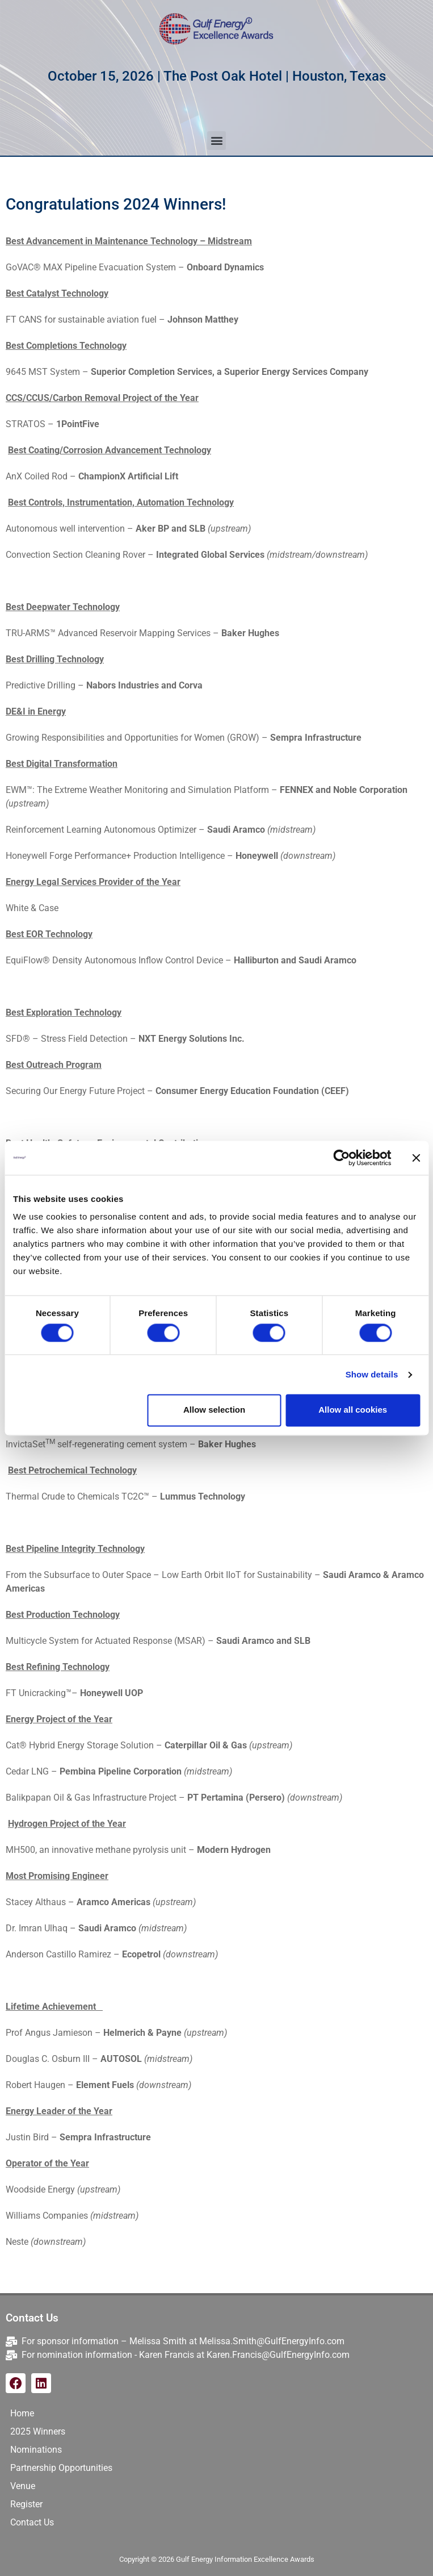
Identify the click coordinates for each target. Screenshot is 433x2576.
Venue (22, 2486)
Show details (372, 1374)
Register (26, 2504)
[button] (216, 140)
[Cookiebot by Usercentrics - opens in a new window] (341, 1157)
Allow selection (214, 1410)
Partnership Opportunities (61, 2467)
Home (22, 2413)
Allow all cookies (352, 1410)
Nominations (36, 2449)
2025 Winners (37, 2431)
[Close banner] (416, 1158)
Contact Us (32, 2522)
